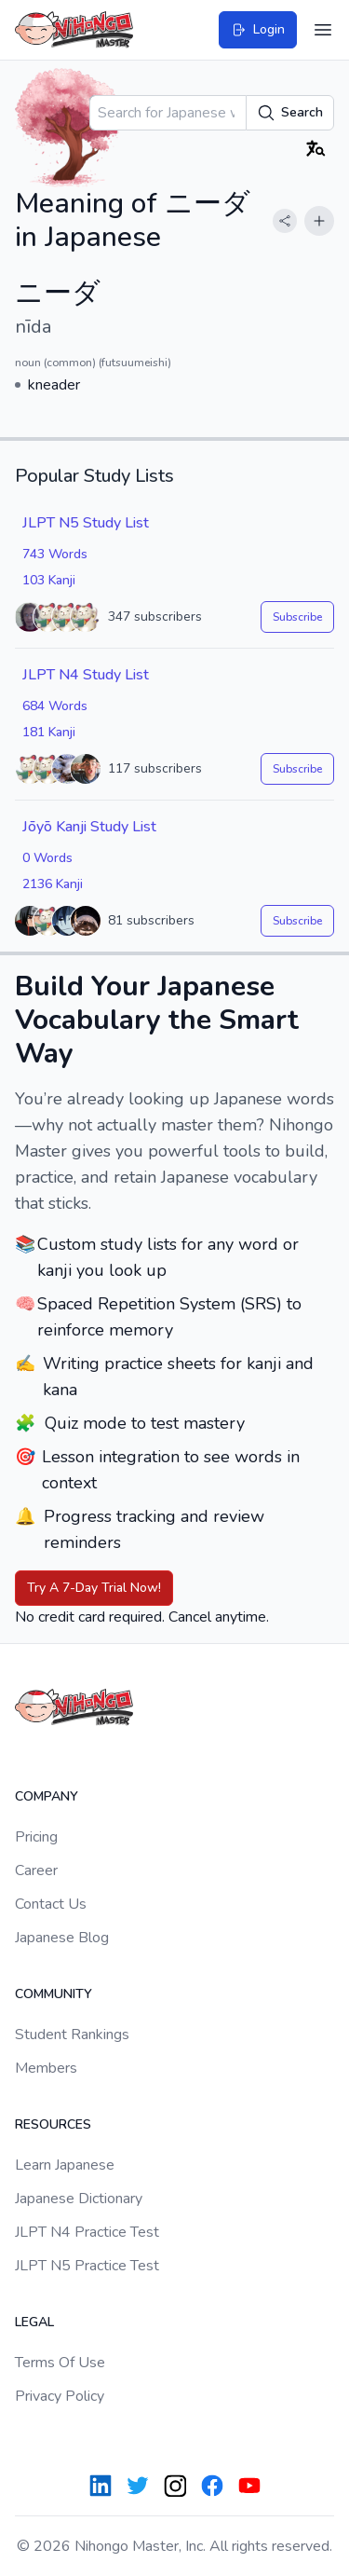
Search (290, 112)
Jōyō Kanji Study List (89, 826)
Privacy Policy (59, 2396)
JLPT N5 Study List (85, 523)
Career (36, 1870)
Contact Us (51, 1904)
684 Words (54, 706)
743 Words (54, 554)
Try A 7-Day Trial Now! (94, 1587)
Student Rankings (72, 2034)
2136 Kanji (52, 884)
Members (46, 2068)
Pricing (36, 1837)
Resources (53, 2124)
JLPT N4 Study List (85, 675)
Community (53, 1994)
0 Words (47, 858)
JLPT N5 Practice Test (87, 2265)
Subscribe (297, 617)
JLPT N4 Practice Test (87, 2232)
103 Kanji (48, 580)
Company (46, 1796)
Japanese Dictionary (78, 2198)
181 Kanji (48, 732)
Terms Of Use (60, 2362)
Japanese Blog (62, 1937)
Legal (34, 2322)
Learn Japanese (64, 2165)
